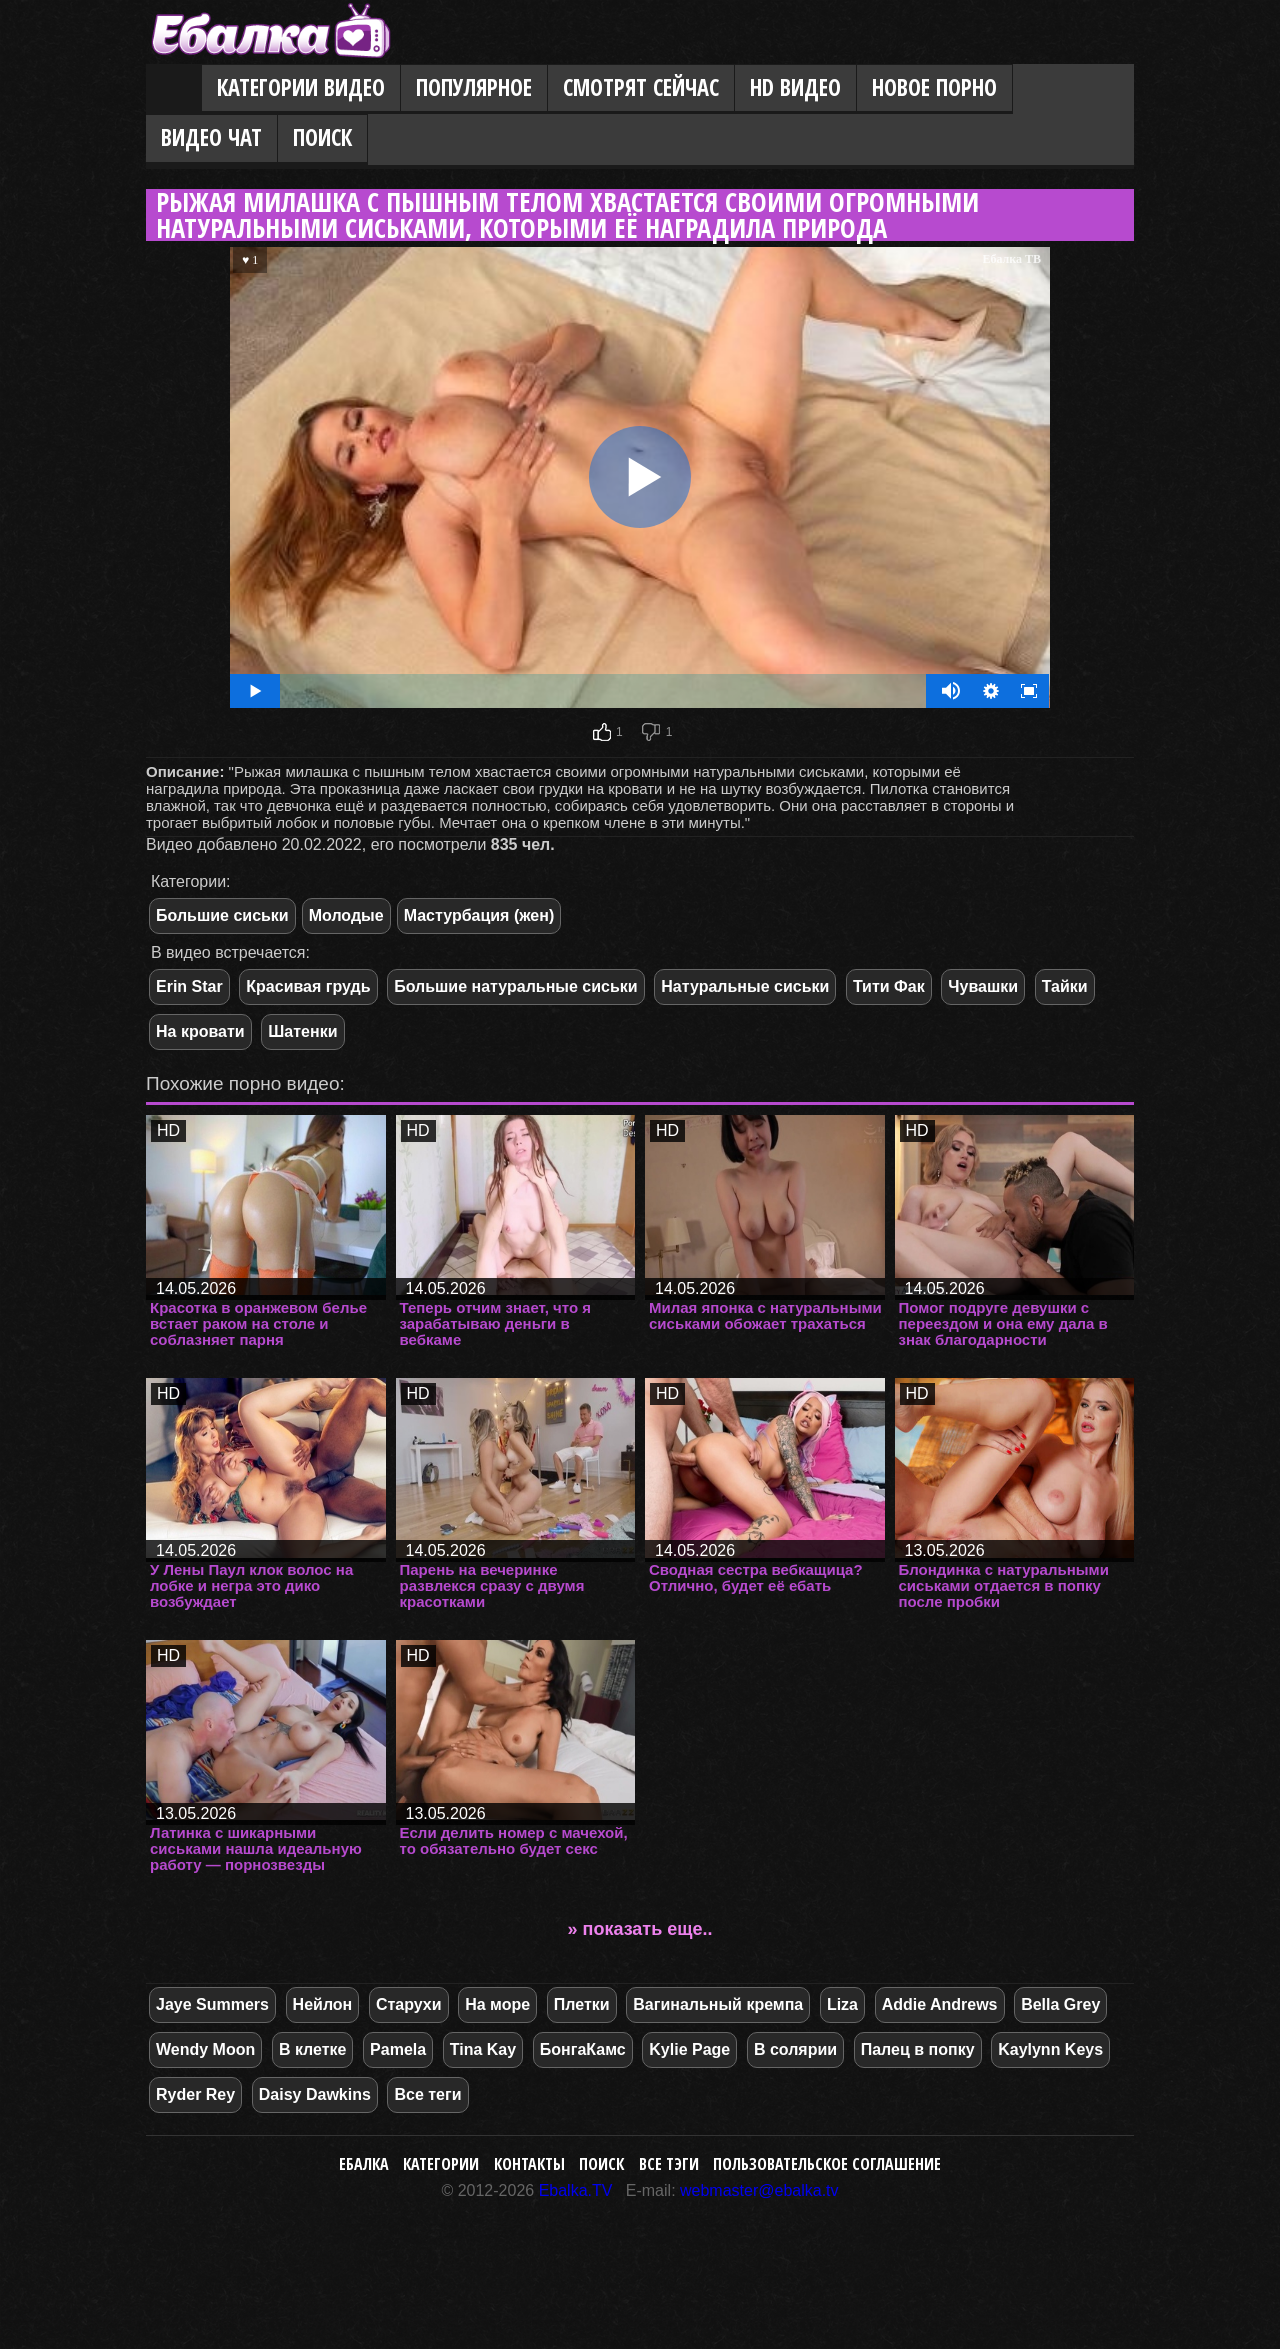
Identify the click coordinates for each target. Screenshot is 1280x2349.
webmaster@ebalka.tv (759, 2190)
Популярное (474, 87)
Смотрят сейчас (641, 87)
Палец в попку (918, 2049)
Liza (842, 2004)
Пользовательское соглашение (827, 2164)
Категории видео (301, 87)
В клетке (313, 2049)
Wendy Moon (205, 2049)
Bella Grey (1060, 2004)
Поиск (322, 137)
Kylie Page (689, 2049)
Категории (441, 2164)
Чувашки (983, 986)
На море (497, 2004)
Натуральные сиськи (745, 986)
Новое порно (934, 87)
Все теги (427, 2094)
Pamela (398, 2049)
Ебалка (364, 2164)
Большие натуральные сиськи (516, 986)
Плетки (582, 2004)
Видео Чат (211, 137)
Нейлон (323, 2004)
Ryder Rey (195, 2094)
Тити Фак (889, 986)
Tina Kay (483, 2049)
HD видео (795, 87)
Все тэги (669, 2164)
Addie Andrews (940, 2004)
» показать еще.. (640, 1929)
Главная (174, 89)
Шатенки (302, 1031)
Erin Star (189, 986)
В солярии (795, 2049)
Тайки (1065, 986)
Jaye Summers (212, 2004)
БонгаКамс (583, 2049)
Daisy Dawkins (315, 2094)
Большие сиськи (222, 915)
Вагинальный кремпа (718, 2004)
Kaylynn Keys (1050, 2049)
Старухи (409, 2004)
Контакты (529, 2164)
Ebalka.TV (576, 2190)
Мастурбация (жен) (479, 915)
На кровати (200, 1031)
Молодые (346, 915)
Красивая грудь (308, 986)
